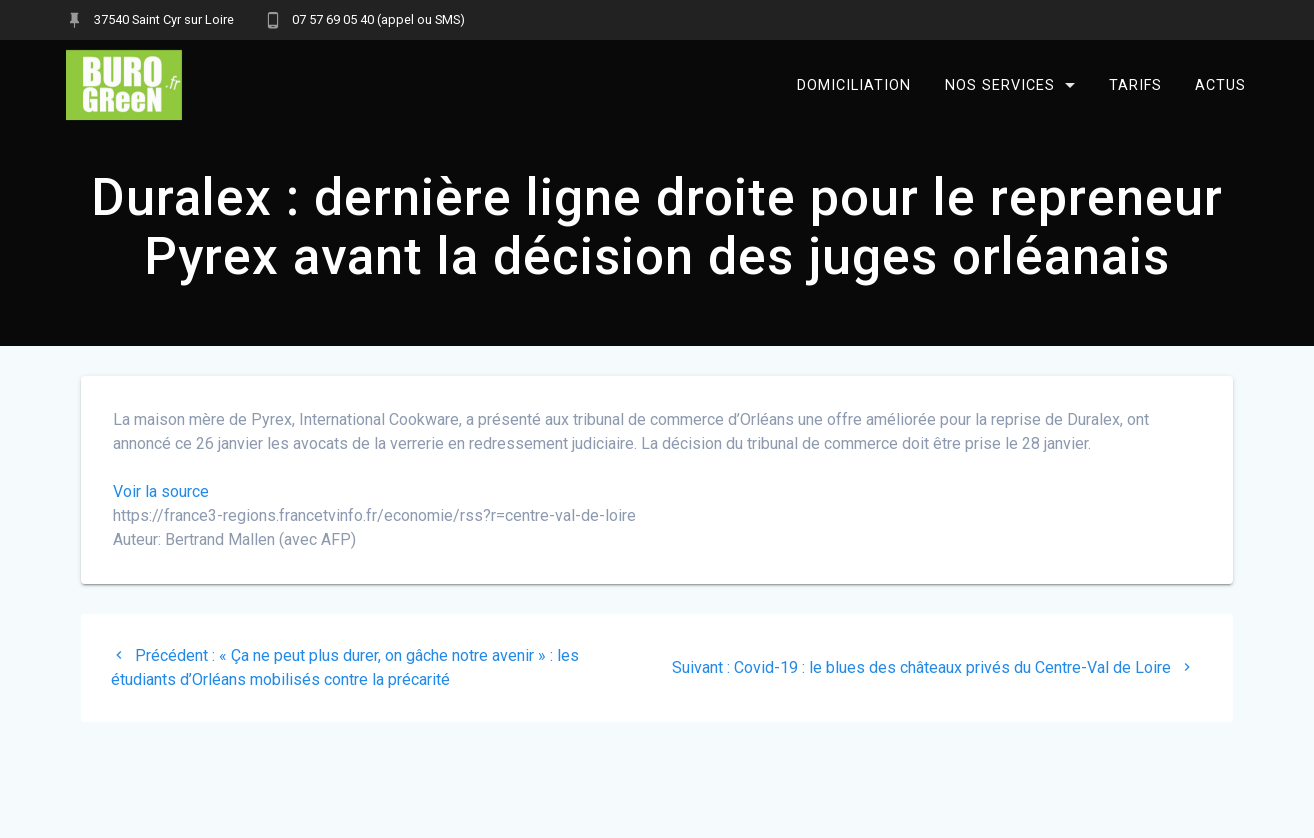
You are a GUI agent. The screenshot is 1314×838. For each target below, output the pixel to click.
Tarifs (1134, 84)
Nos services (1000, 84)
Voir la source (161, 491)
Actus (1220, 84)
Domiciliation (854, 84)
